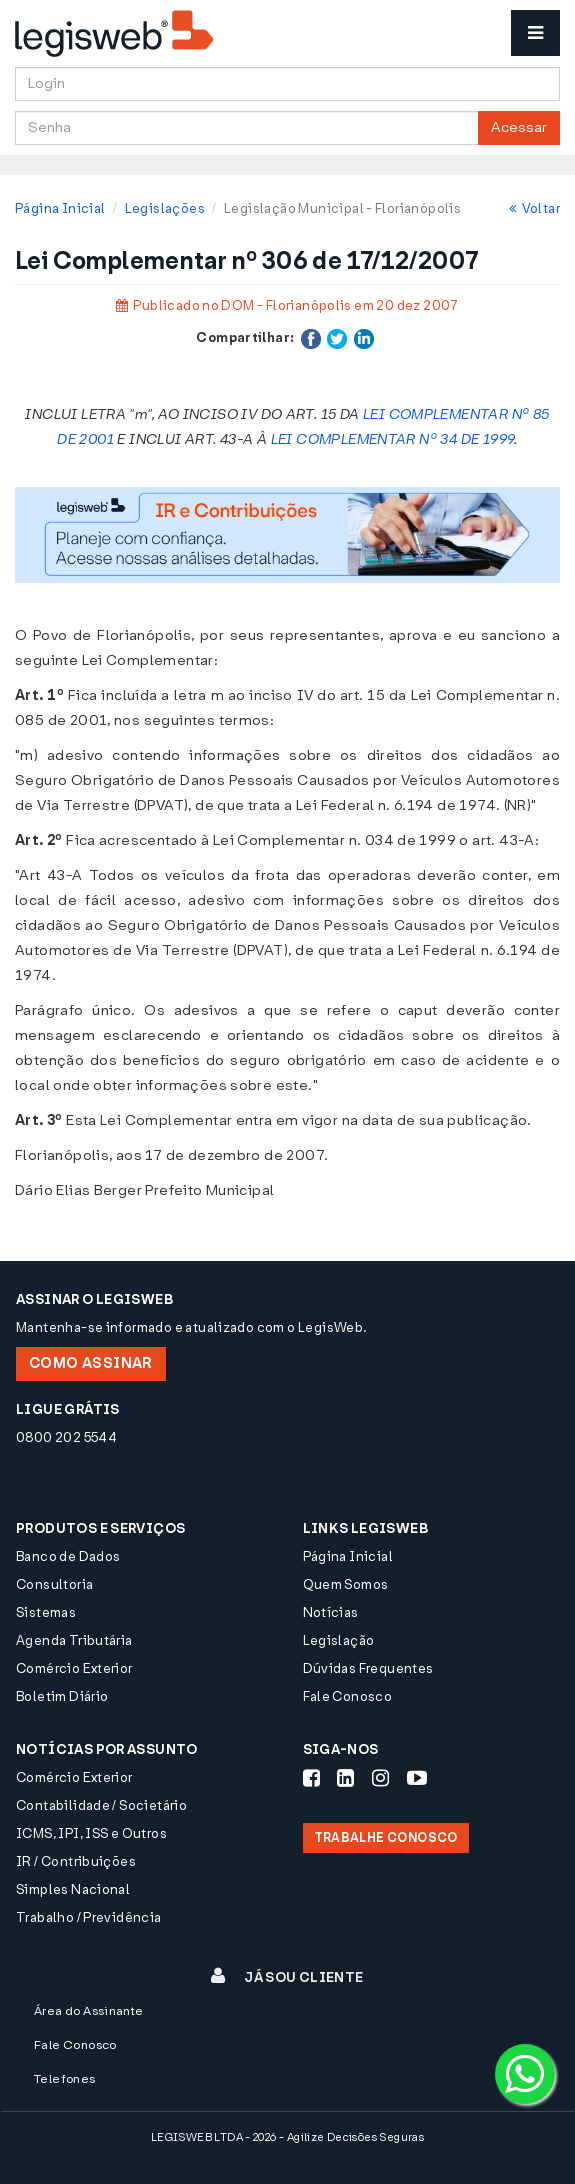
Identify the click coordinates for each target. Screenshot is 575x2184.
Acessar (519, 127)
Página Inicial (60, 208)
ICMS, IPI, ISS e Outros (91, 1833)
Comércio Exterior (74, 1668)
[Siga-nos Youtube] (417, 1778)
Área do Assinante (89, 2011)
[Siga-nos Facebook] (311, 1778)
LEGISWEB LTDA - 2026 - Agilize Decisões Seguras (287, 2137)
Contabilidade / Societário (101, 1805)
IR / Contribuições (76, 1861)
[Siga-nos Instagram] (380, 1778)
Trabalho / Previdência (89, 1917)
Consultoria (54, 1584)
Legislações (165, 208)
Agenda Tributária (74, 1640)
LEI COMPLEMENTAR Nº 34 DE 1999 (393, 439)
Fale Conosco (348, 1696)
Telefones (65, 2079)
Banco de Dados (68, 1556)
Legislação (339, 1640)
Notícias (331, 1612)
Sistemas (46, 1612)
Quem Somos (346, 1584)
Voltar (534, 208)
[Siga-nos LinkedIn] (345, 1778)
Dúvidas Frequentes (368, 1668)
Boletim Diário (62, 1696)
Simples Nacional (73, 1889)
